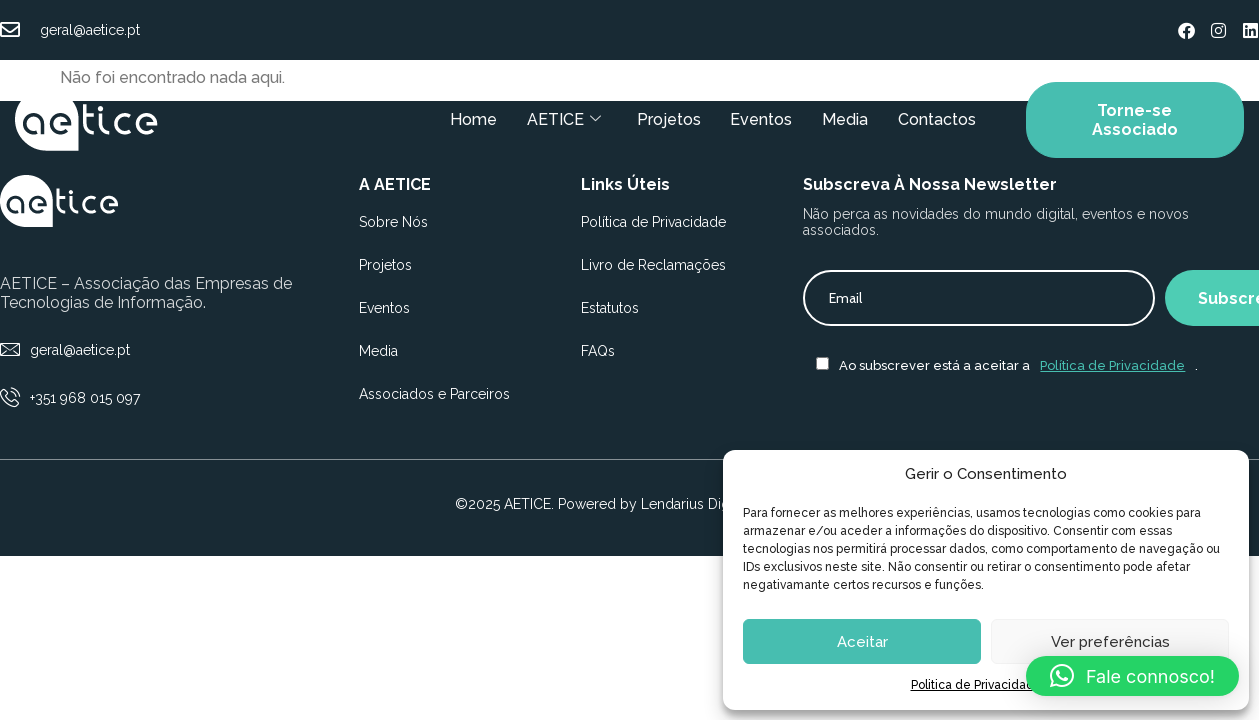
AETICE (563, 119)
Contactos (937, 119)
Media (845, 119)
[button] (1132, 676)
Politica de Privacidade (976, 685)
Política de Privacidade (1112, 365)
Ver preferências (1110, 642)
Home (472, 119)
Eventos (761, 119)
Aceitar (862, 642)
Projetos (668, 119)
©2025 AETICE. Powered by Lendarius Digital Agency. (629, 504)
